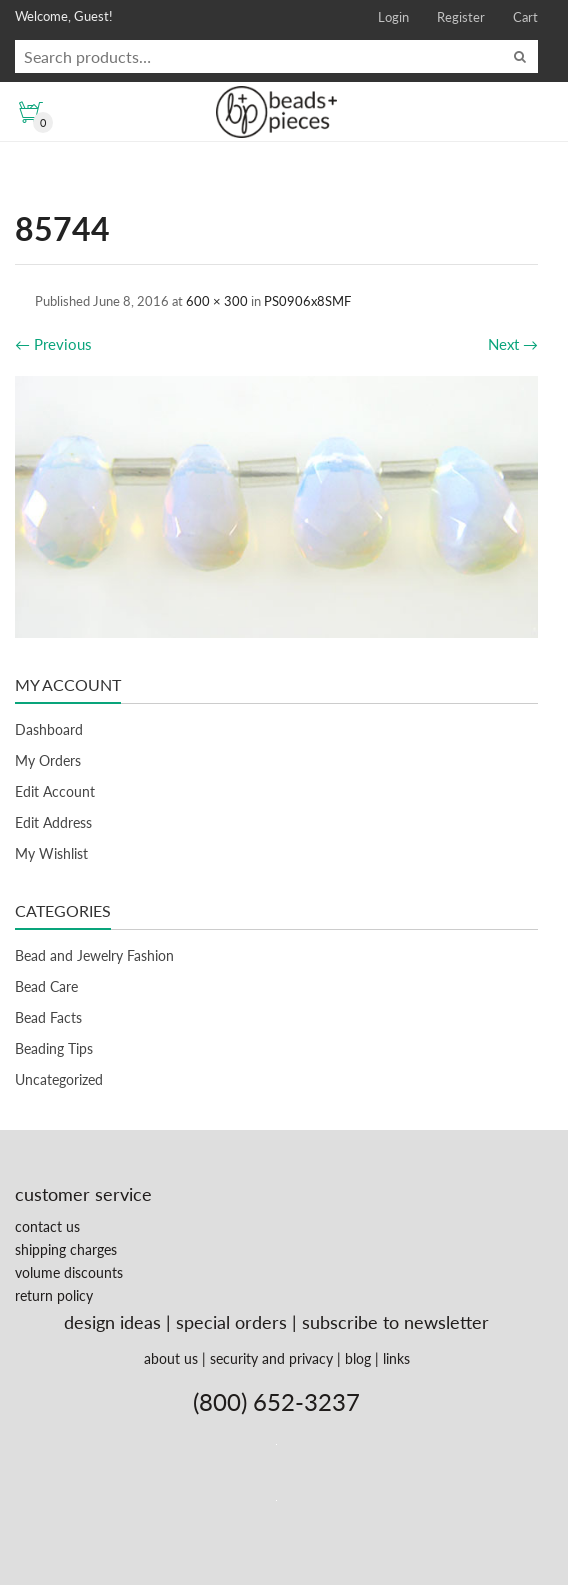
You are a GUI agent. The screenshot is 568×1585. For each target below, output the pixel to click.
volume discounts (69, 1272)
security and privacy (271, 1358)
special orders (231, 1322)
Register (461, 17)
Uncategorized (59, 1079)
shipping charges (66, 1249)
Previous (53, 344)
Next (513, 344)
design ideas (112, 1322)
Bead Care (46, 986)
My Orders (48, 760)
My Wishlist (51, 853)
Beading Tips (54, 1048)
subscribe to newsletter (395, 1322)
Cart (525, 17)
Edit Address (53, 822)
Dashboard (49, 729)
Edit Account (55, 791)
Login (393, 17)
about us (171, 1358)
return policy (54, 1295)
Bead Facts (48, 1017)
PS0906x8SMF (307, 301)
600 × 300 (217, 301)
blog (358, 1358)
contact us (47, 1226)
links (396, 1358)
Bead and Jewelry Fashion (94, 955)
